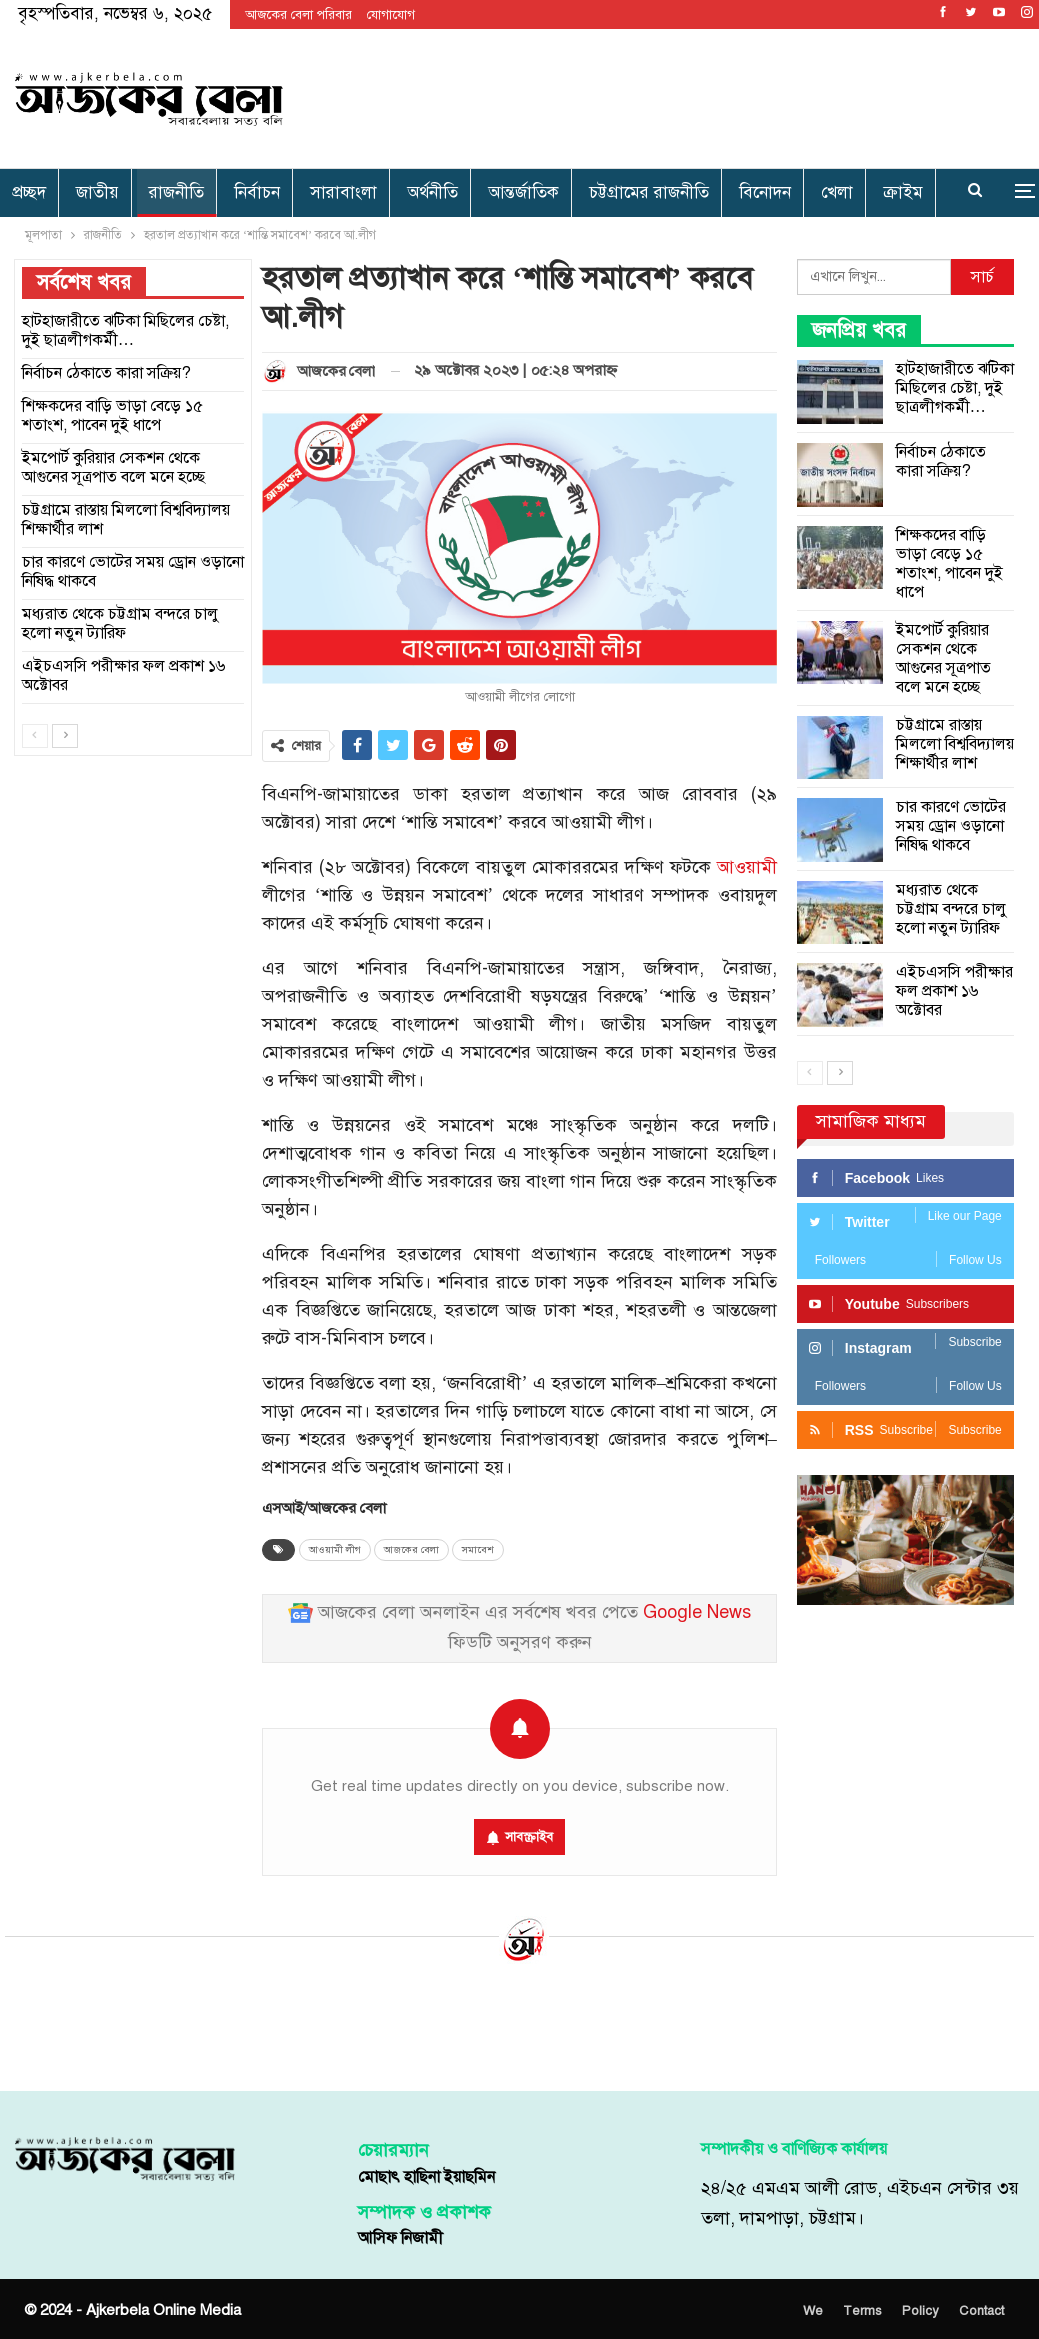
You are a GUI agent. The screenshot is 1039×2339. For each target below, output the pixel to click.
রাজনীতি (176, 192)
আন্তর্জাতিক (523, 192)
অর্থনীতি (432, 192)
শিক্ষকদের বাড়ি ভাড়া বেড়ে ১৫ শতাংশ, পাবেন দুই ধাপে (949, 563)
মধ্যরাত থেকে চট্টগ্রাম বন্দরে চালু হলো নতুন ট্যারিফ (951, 909)
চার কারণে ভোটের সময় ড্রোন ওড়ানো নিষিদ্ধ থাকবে (951, 826)
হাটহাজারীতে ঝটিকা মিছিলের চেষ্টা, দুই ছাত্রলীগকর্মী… (955, 388)
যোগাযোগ (391, 15)
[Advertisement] (696, 95)
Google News (697, 1612)
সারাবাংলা (343, 192)
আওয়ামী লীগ (335, 1550)
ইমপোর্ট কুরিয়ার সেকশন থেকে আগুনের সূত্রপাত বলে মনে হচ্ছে (943, 658)
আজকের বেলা (411, 1550)
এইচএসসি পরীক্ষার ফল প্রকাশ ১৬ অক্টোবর (954, 991)
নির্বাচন (257, 192)
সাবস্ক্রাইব (529, 1837)
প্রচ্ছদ (29, 192)
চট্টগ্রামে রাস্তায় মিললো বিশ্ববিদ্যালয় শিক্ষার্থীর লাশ (955, 744)
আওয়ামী (747, 867)
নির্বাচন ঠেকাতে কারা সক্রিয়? (941, 461)
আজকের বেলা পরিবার (298, 15)
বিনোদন (765, 192)
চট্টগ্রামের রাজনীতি (649, 192)
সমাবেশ (478, 1550)
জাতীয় (97, 192)
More (846, 192)
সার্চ (982, 277)
